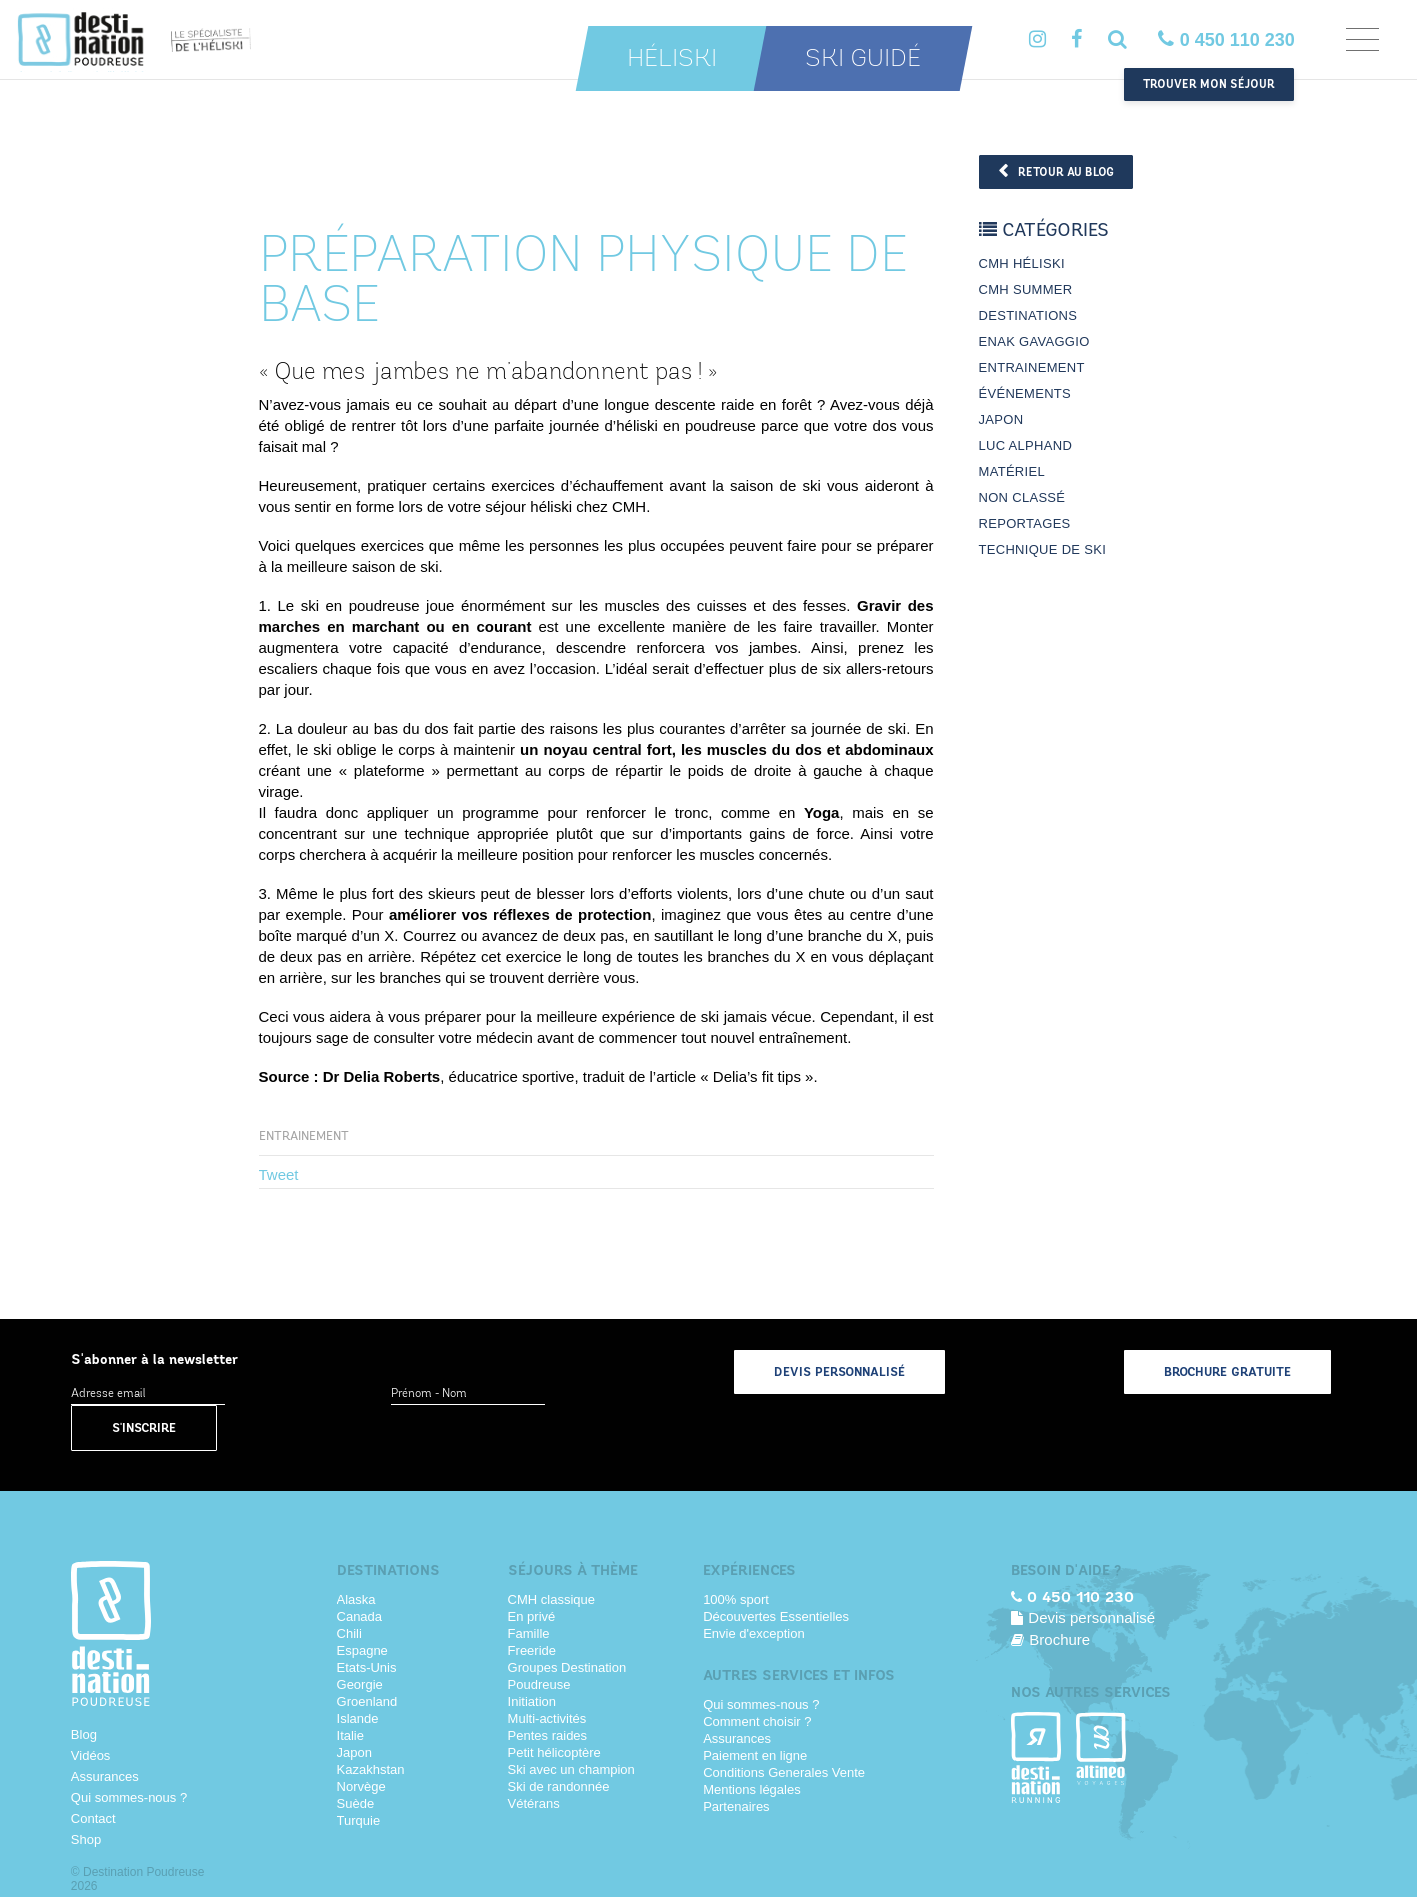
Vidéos (91, 1755)
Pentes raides (548, 1735)
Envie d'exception (754, 1633)
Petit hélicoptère (554, 1752)
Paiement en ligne (755, 1755)
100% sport (736, 1599)
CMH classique (551, 1599)
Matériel (1012, 471)
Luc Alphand (1026, 445)
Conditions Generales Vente (784, 1772)
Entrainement (304, 1136)
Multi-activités (547, 1718)
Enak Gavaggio (1034, 341)
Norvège (361, 1786)
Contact (93, 1818)
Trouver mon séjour (1209, 84)
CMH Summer (1026, 289)
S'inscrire (144, 1428)
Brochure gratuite (1227, 1372)
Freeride (532, 1650)
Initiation (532, 1701)
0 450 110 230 (1226, 39)
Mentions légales (752, 1789)
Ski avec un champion (571, 1769)
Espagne (362, 1650)
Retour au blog (1056, 172)
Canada (360, 1616)
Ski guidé (863, 58)
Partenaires (736, 1806)
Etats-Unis (367, 1667)
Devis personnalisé (839, 1372)
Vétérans (534, 1803)
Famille (529, 1633)
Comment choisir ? (757, 1721)
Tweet (279, 1174)
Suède (356, 1803)
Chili (349, 1633)
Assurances (105, 1776)
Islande (358, 1718)
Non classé (1022, 497)
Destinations (1028, 315)
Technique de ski (1043, 549)
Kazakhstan (371, 1769)
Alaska (356, 1599)
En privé (532, 1616)
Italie (350, 1735)
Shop (86, 1839)
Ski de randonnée (559, 1786)
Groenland (367, 1701)
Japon (1001, 419)
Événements (1025, 393)
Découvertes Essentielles (776, 1616)
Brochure (1050, 1639)
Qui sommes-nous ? (129, 1797)
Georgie (360, 1684)
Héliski (672, 58)
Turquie (359, 1820)
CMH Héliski (1022, 263)
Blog (84, 1734)
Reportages (1025, 523)
